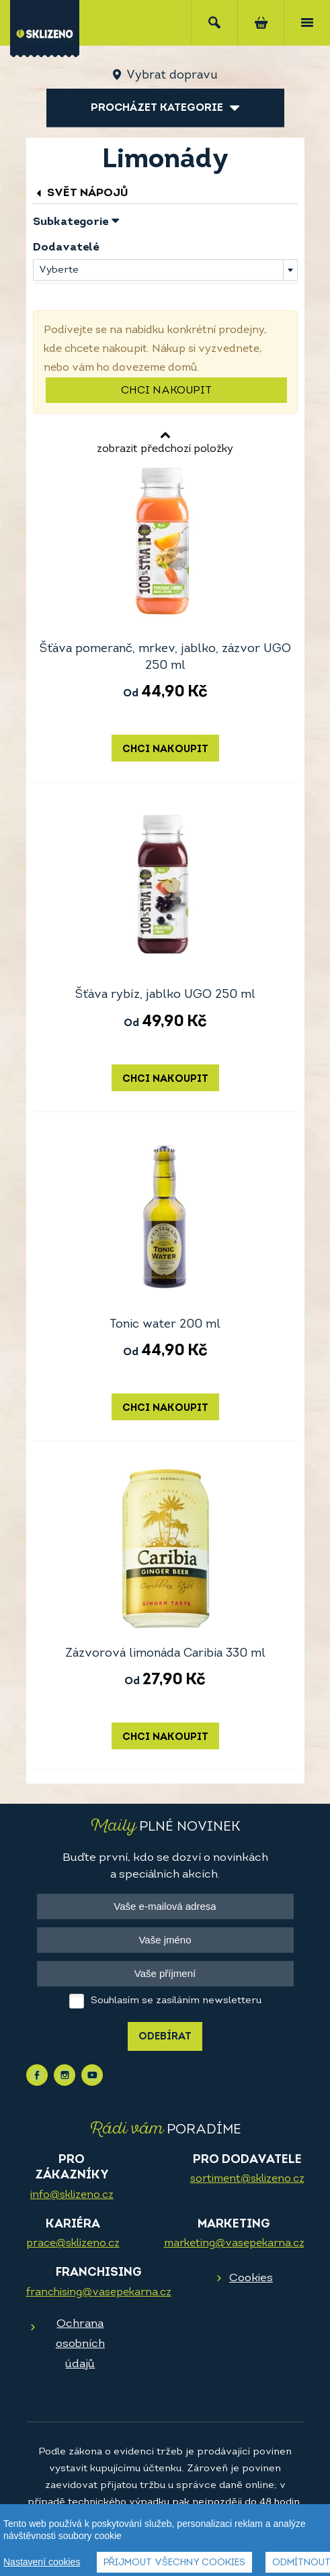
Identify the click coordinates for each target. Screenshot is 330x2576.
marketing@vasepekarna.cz (234, 2243)
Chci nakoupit (166, 390)
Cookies (251, 2278)
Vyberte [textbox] (59, 270)
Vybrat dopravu (171, 75)
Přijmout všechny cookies (174, 2563)
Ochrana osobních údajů (80, 2344)
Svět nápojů (80, 193)
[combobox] (165, 270)
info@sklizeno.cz (72, 2195)
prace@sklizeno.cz (73, 2243)
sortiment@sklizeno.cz (247, 2179)
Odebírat (165, 2037)
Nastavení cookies (41, 2562)
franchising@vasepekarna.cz (98, 2292)
